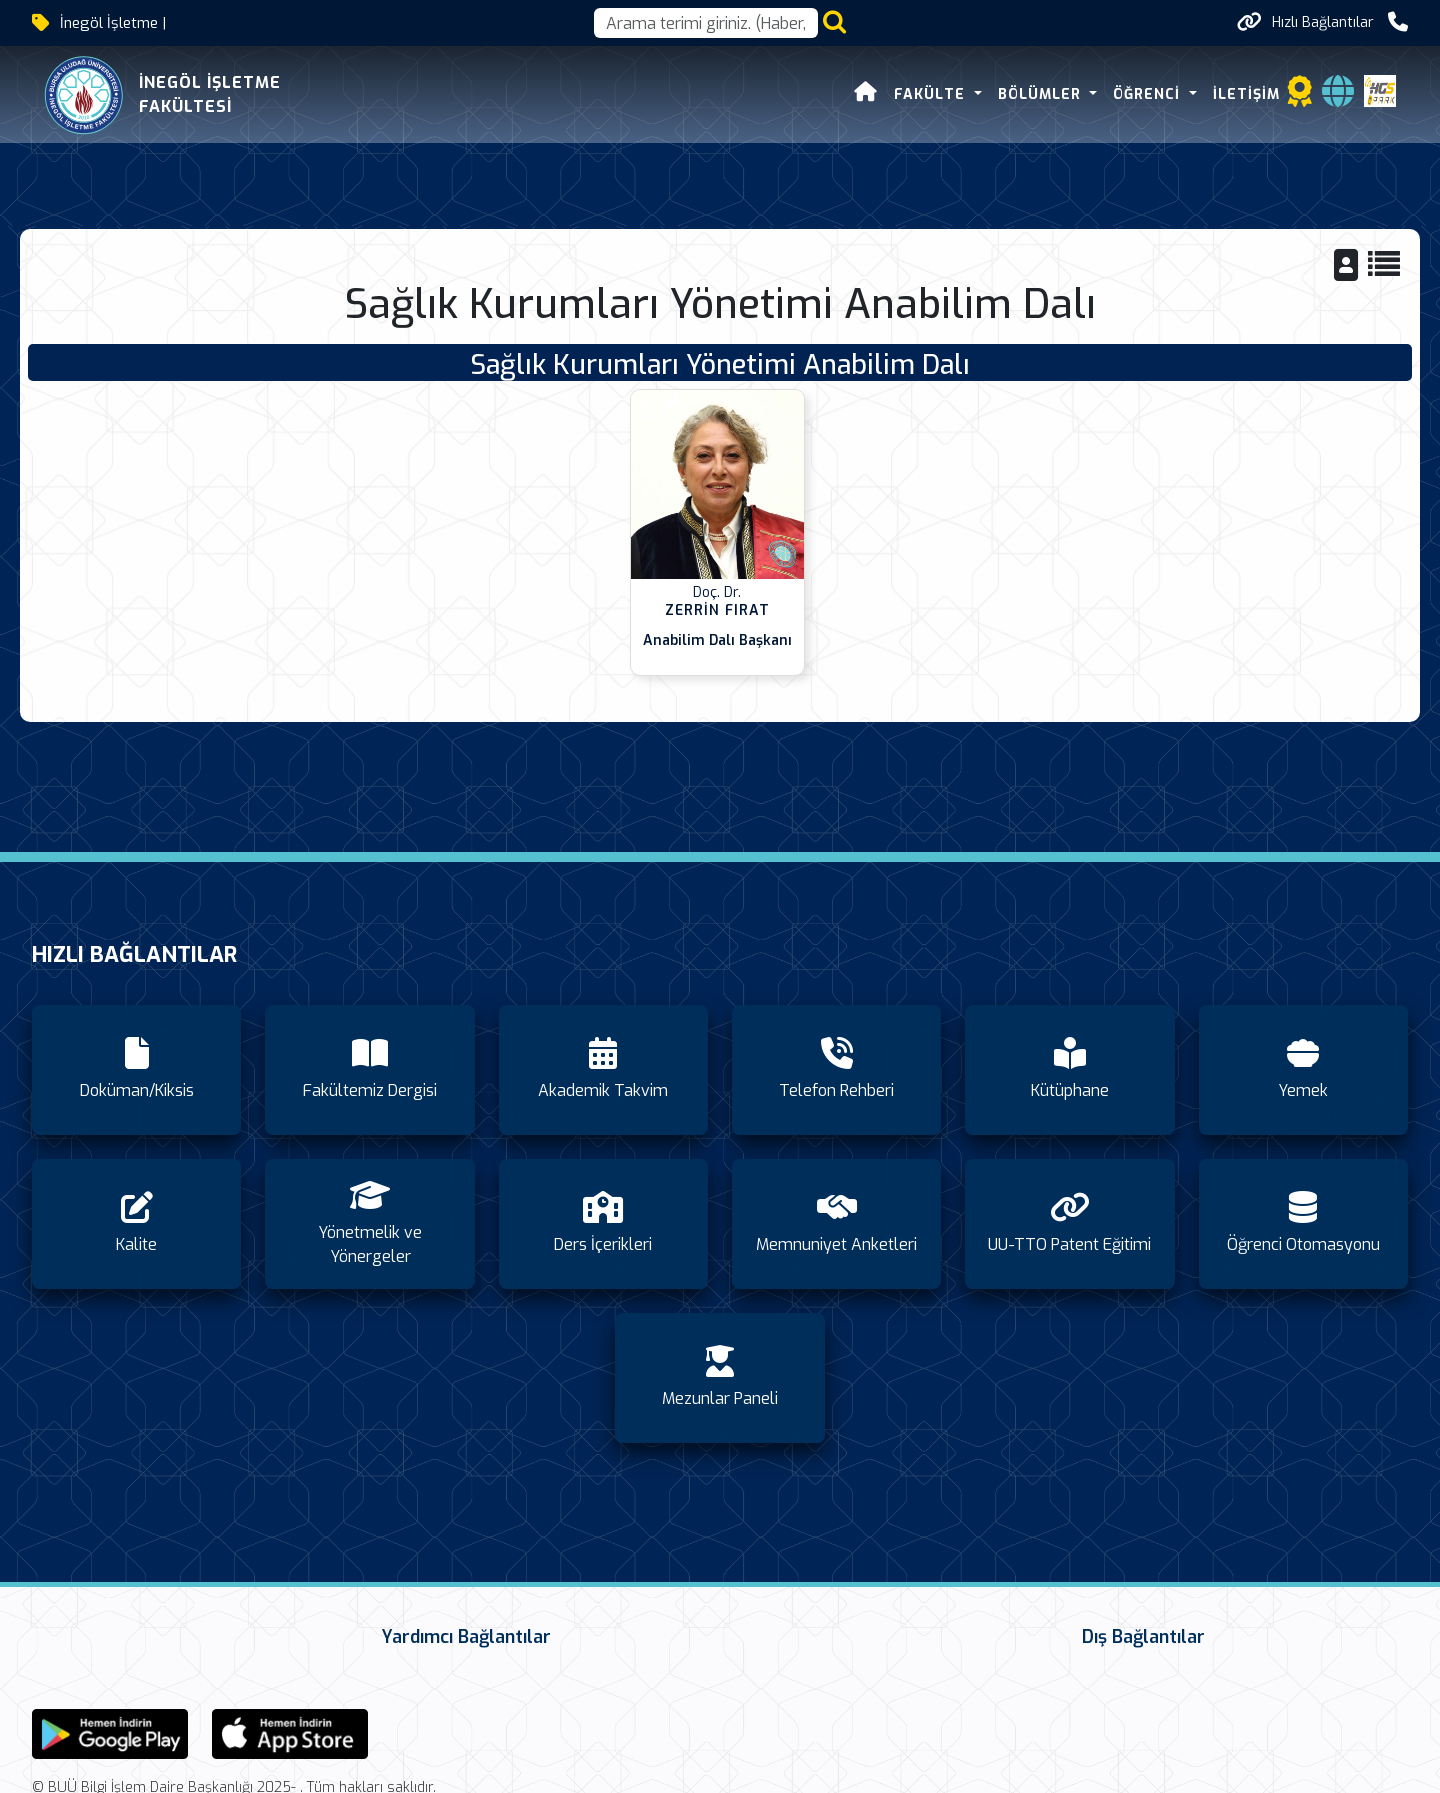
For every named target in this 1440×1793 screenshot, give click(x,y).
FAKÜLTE (932, 94)
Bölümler (1042, 94)
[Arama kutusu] (706, 23)
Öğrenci (1149, 94)
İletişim (1246, 94)
